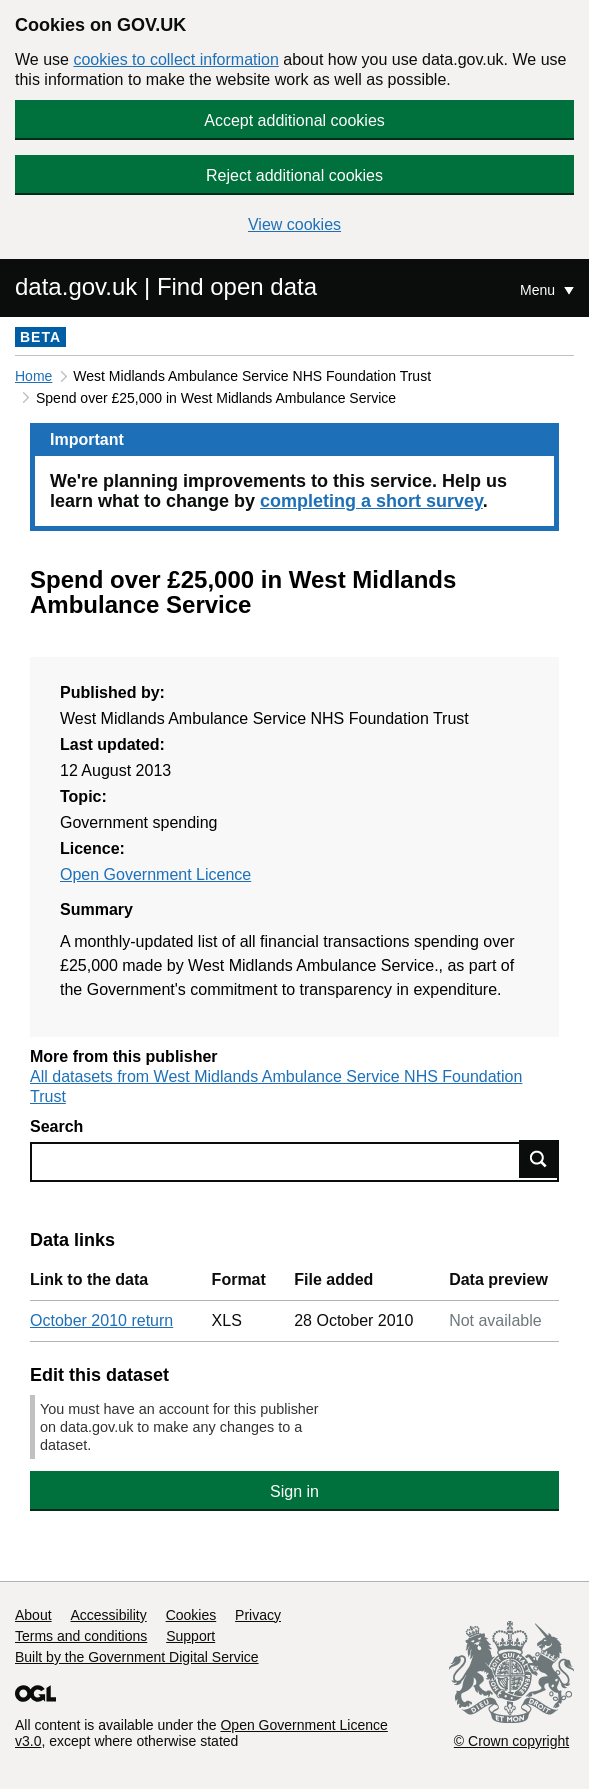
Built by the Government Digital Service (137, 1657)
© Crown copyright (511, 1741)
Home (33, 376)
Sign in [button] (294, 1491)
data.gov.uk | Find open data (166, 286)
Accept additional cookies (294, 120)
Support (190, 1636)
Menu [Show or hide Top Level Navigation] (539, 290)
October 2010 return (101, 1320)
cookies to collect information (175, 59)
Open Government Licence (155, 874)
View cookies (294, 224)
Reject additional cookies (294, 175)
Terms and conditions (81, 1636)
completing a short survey (371, 501)
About (33, 1615)
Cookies (191, 1615)
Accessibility (108, 1615)
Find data (539, 1159)
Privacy (258, 1615)
